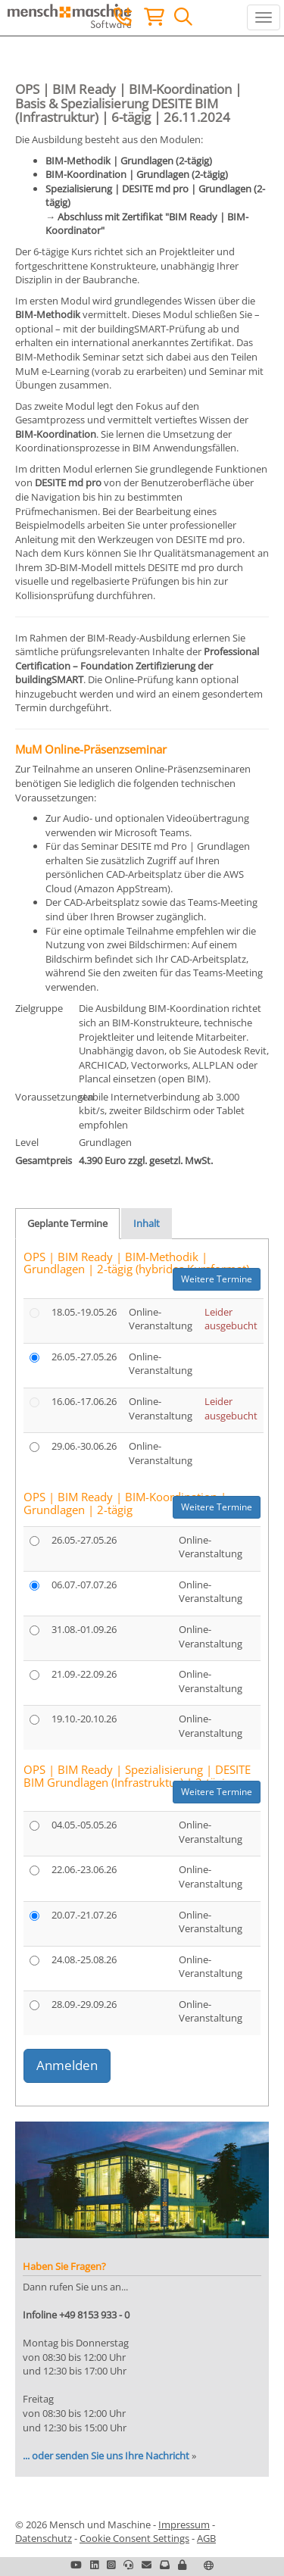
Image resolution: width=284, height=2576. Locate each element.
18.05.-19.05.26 (84, 1312)
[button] (182, 2564)
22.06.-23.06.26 (84, 1869)
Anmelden (67, 2065)
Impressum (184, 2524)
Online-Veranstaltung (160, 1319)
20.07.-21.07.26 (84, 1915)
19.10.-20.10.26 (84, 1718)
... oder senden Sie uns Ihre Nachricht (106, 2455)
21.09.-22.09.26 (84, 1674)
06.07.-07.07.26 (84, 1584)
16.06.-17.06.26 (84, 1401)
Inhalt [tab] (146, 1223)
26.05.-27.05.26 (84, 1356)
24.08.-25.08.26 (84, 1959)
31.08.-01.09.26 (84, 1629)
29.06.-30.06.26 (84, 1446)
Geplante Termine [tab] (67, 1223)
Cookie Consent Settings (134, 2538)
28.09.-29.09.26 (84, 2004)
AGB (206, 2538)
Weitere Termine (216, 1278)
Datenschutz (43, 2538)
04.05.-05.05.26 (84, 1824)
